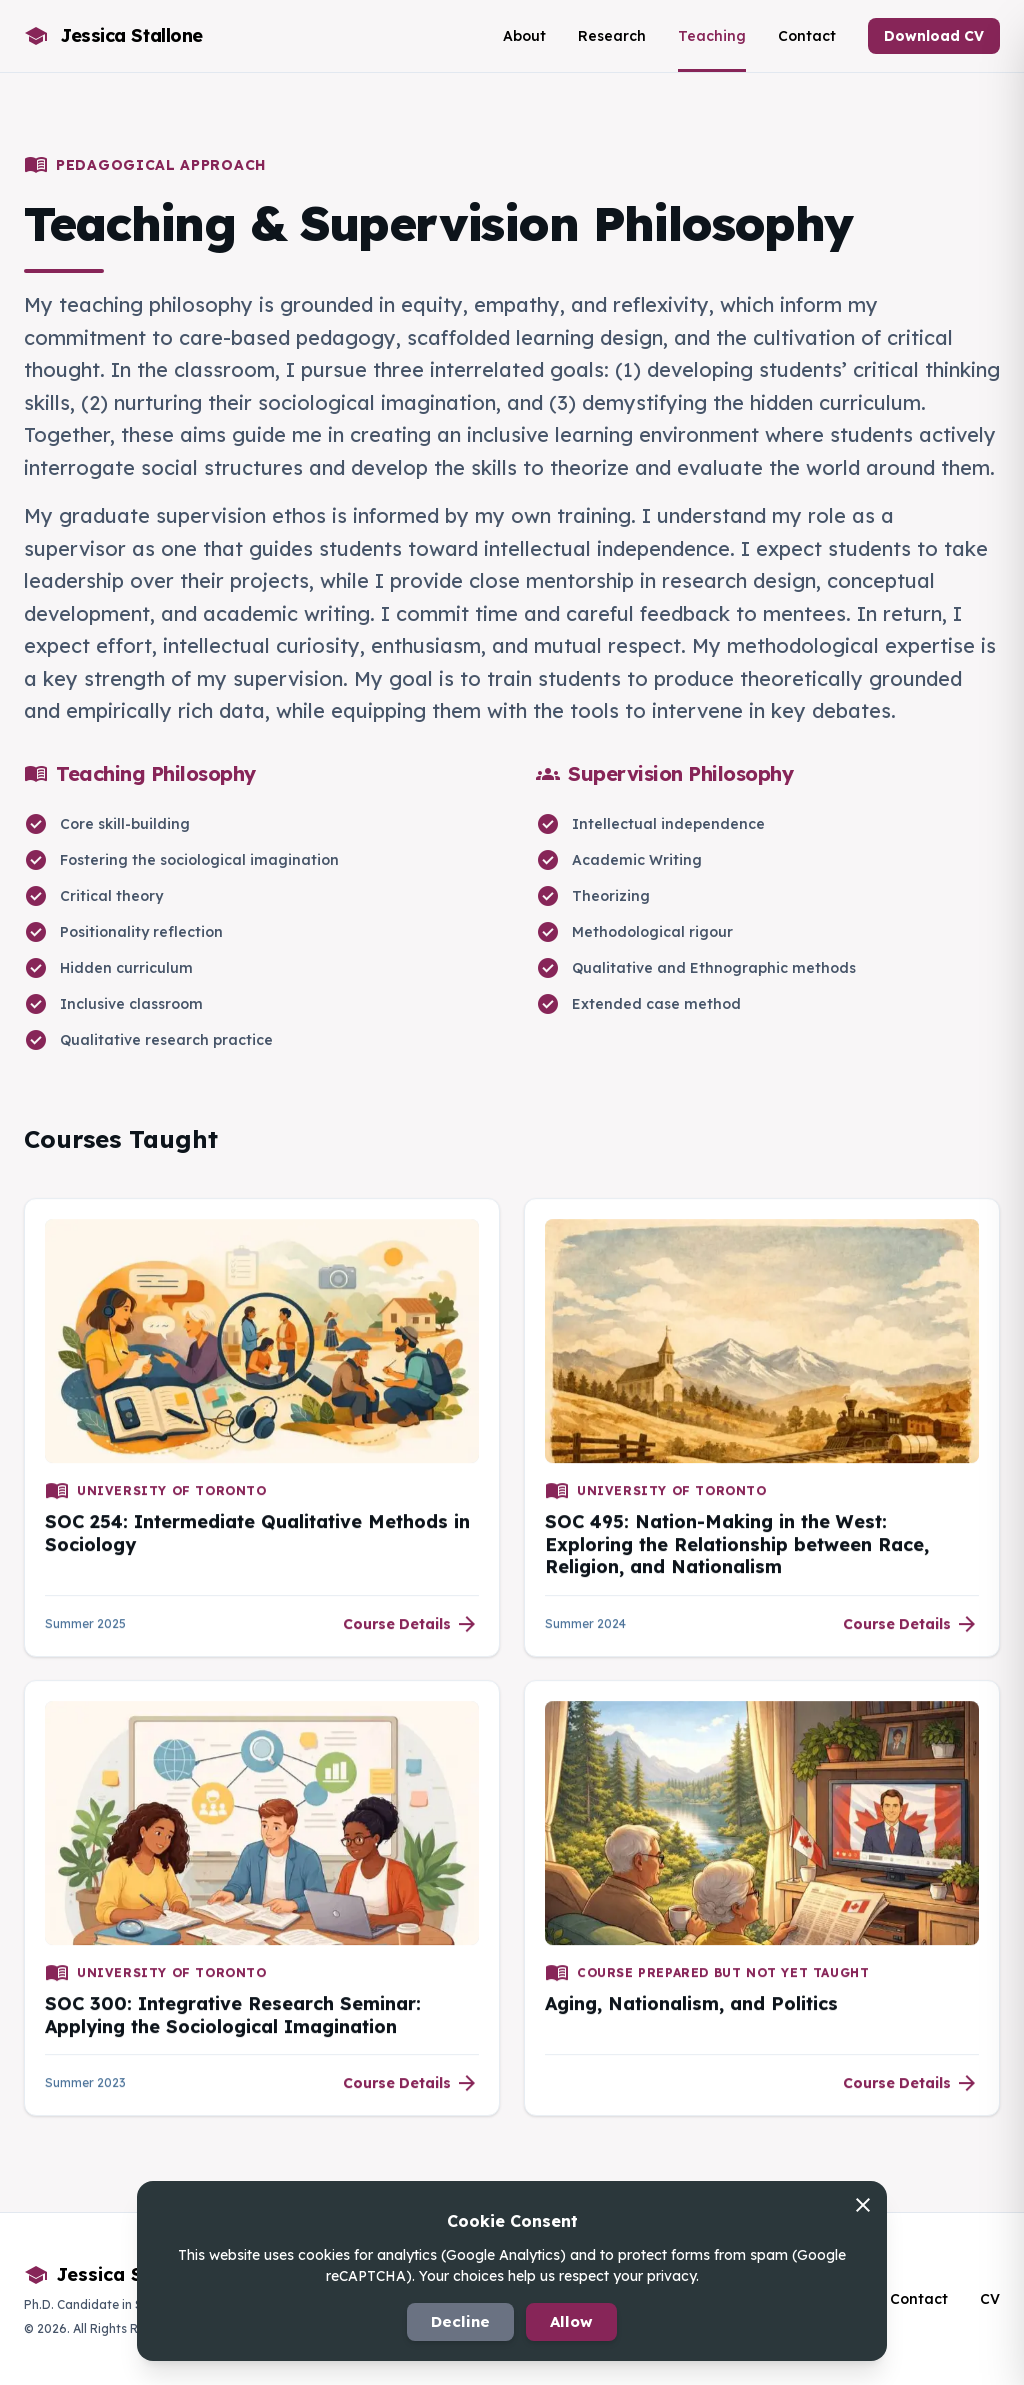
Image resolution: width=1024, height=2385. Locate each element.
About (524, 36)
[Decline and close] (863, 2208)
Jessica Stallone (115, 2275)
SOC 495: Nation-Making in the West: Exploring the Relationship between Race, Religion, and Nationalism (737, 1549)
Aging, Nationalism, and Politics (691, 2009)
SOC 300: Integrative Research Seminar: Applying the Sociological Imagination (233, 2021)
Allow (571, 2321)
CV (990, 2299)
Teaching (712, 36)
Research (612, 36)
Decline (460, 2321)
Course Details (411, 1629)
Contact (807, 36)
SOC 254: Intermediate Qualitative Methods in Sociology (257, 1538)
